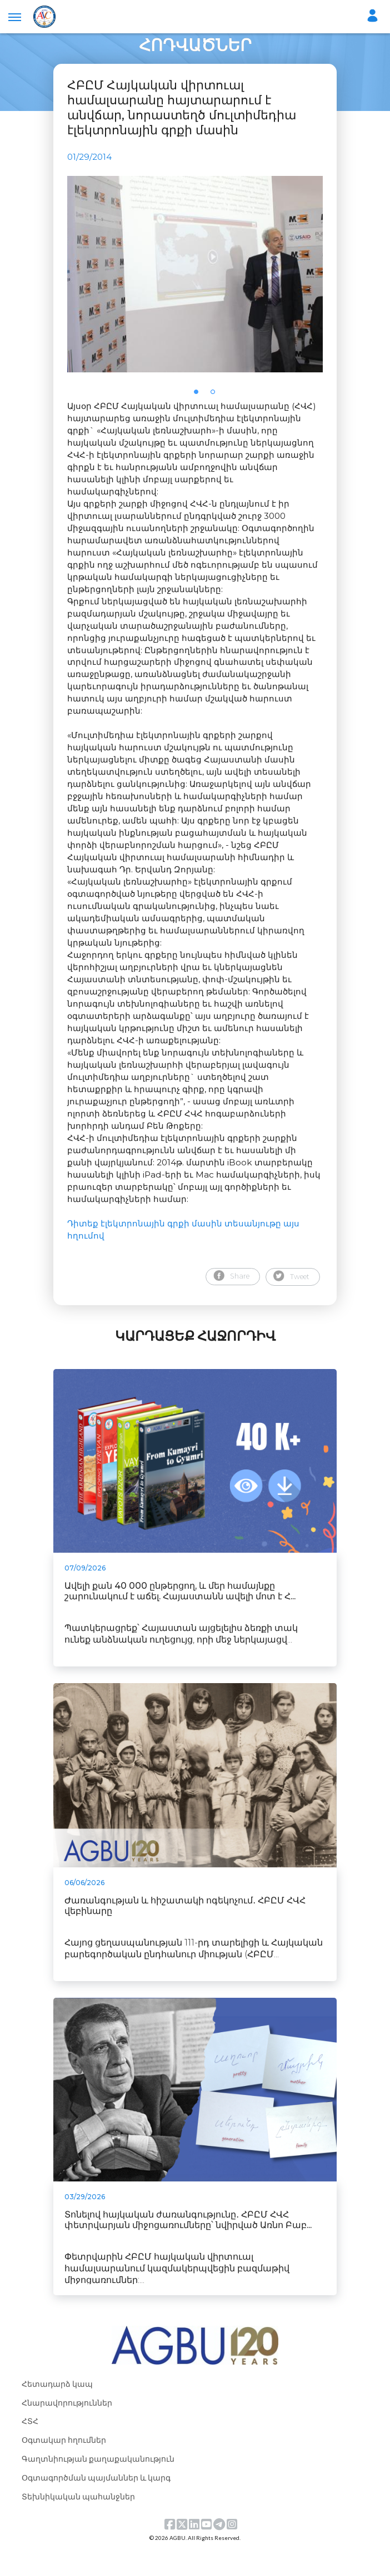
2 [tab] (216, 420)
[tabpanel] (195, 287)
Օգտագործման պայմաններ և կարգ (96, 2503)
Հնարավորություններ (67, 2428)
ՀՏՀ (30, 2447)
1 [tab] (199, 420)
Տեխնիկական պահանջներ (78, 2522)
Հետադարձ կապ (57, 2409)
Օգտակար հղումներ (64, 2466)
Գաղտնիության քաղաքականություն (98, 2484)
